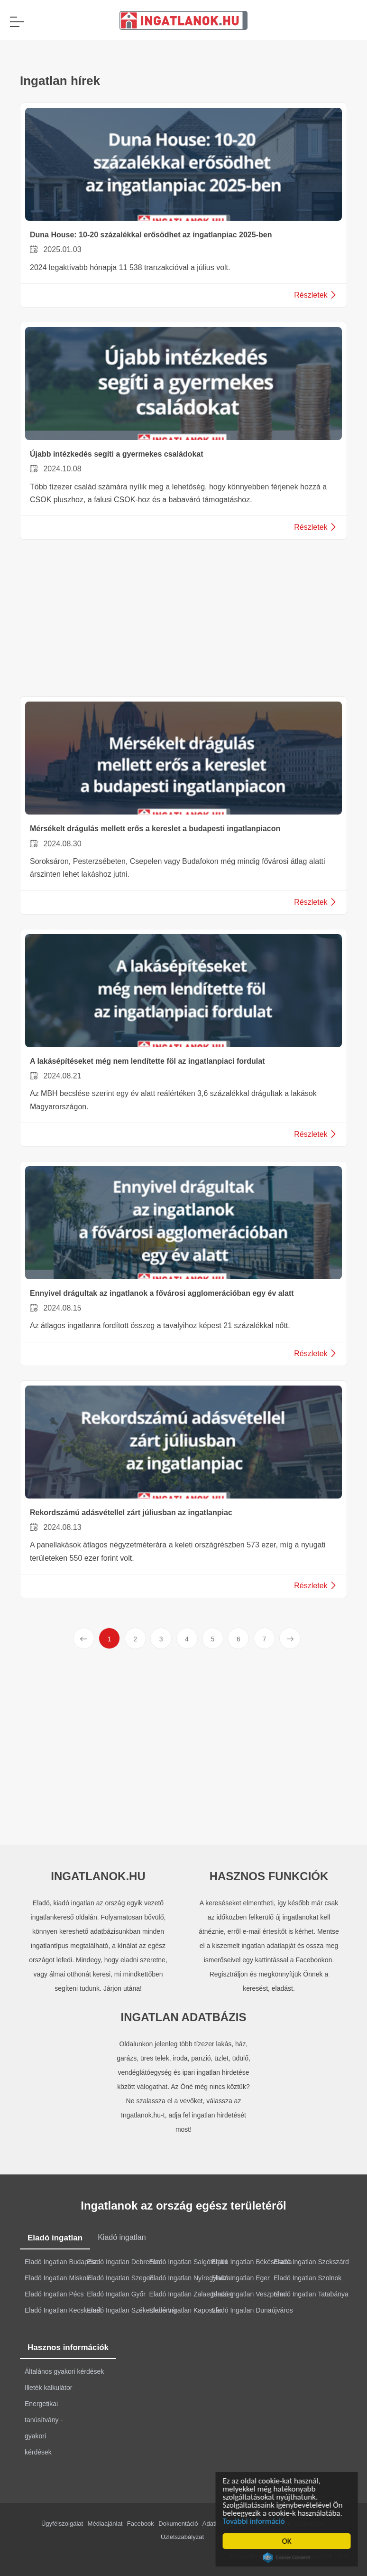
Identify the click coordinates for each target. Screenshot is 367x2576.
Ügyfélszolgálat (62, 2523)
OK (288, 2541)
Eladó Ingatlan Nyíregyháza (190, 2278)
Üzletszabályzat (182, 2536)
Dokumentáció (178, 2523)
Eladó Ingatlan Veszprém (248, 2294)
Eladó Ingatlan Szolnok (307, 2278)
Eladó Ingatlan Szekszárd (311, 2262)
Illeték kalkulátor (48, 2387)
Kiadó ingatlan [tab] (122, 2237)
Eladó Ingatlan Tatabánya (311, 2294)
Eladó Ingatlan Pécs (54, 2294)
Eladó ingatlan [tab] (55, 2237)
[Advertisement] (183, 620)
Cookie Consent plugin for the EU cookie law (288, 2557)
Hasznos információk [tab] (68, 2347)
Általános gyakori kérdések (64, 2371)
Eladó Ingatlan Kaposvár (185, 2310)
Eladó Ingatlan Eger (240, 2278)
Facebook (140, 2523)
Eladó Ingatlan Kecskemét (63, 2310)
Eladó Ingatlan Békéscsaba (251, 2262)
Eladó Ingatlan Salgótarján (188, 2262)
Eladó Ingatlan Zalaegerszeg (191, 2294)
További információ (255, 2521)
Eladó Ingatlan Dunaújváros (252, 2310)
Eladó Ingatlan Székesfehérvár (132, 2310)
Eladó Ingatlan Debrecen (123, 2262)
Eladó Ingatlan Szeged (120, 2278)
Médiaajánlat (105, 2523)
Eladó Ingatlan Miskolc (58, 2278)
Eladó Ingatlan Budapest (61, 2262)
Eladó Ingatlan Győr (116, 2294)
